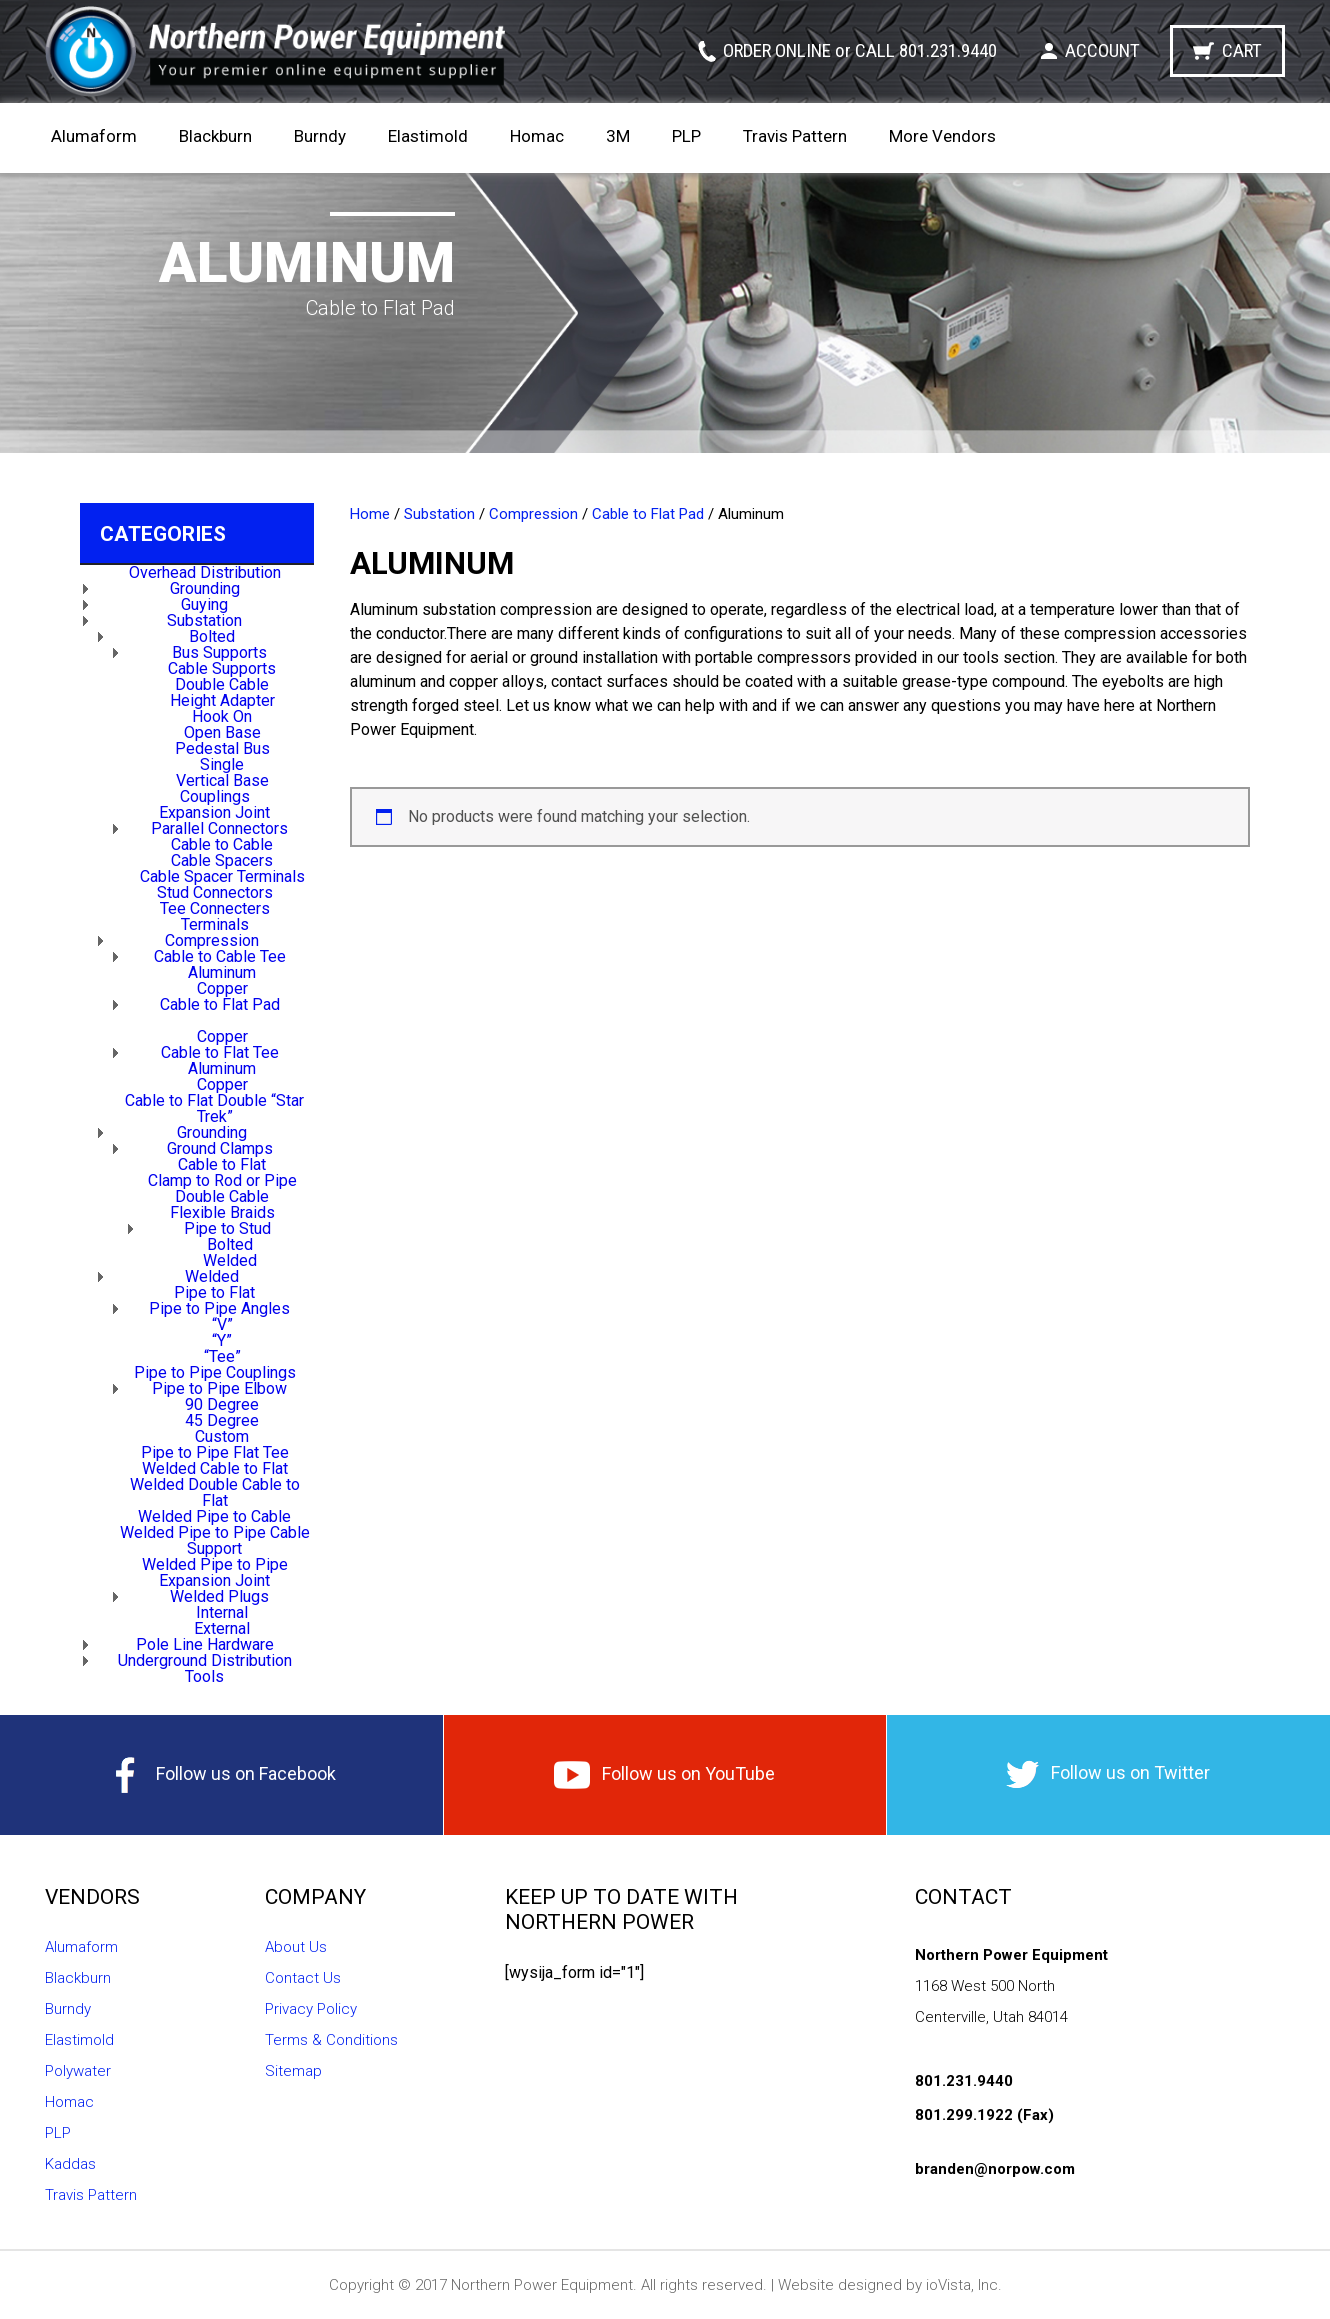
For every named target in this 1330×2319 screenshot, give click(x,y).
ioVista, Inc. (964, 2285)
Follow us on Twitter (1108, 1774)
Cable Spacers (222, 860)
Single (222, 764)
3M (618, 136)
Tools (204, 1676)
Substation (204, 620)
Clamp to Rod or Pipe (222, 1180)
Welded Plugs (219, 1596)
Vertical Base (222, 780)
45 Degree (222, 1420)
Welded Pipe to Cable (214, 1516)
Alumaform (94, 136)
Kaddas (70, 2164)
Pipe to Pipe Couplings (215, 1372)
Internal (222, 1612)
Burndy (320, 136)
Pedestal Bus (222, 748)
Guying (204, 604)
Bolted (212, 636)
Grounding (205, 588)
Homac (537, 136)
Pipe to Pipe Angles (219, 1308)
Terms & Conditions (331, 2040)
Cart (1242, 50)
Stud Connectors (215, 892)
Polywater (78, 2071)
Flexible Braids (222, 1212)
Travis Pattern (795, 136)
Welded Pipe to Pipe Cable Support (215, 1540)
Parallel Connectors (219, 828)
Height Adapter (222, 700)
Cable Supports (222, 668)
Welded (230, 1260)
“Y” (222, 1340)
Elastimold (428, 136)
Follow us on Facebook (222, 1775)
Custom (222, 1436)
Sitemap (293, 2071)
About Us (296, 1947)
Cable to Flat (222, 1164)
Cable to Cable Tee (220, 956)
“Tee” (222, 1356)
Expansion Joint (214, 812)
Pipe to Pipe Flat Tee (215, 1452)
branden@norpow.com (995, 2169)
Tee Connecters (215, 908)
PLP (686, 136)
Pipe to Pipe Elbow (219, 1388)
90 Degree (222, 1404)
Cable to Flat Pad (220, 1004)
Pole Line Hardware (205, 1644)
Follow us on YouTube (664, 1775)
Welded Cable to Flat (215, 1468)
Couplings (215, 796)
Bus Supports (219, 652)
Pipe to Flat (214, 1292)
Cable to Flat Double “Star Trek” (214, 1108)
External (222, 1628)
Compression (212, 940)
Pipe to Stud (227, 1228)
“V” (222, 1324)
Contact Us (303, 1978)
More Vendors (942, 136)
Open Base (222, 732)
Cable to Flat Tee (220, 1052)
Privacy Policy (311, 2009)
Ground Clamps (220, 1148)
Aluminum (222, 972)
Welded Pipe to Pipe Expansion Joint (215, 1572)
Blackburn (215, 136)
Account (1102, 50)
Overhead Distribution (205, 572)
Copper (222, 988)
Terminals (215, 924)
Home (370, 514)
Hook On (222, 716)
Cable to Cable (222, 844)
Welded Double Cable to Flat (215, 1492)
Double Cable (222, 684)
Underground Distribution (205, 1660)
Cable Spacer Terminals (222, 876)
